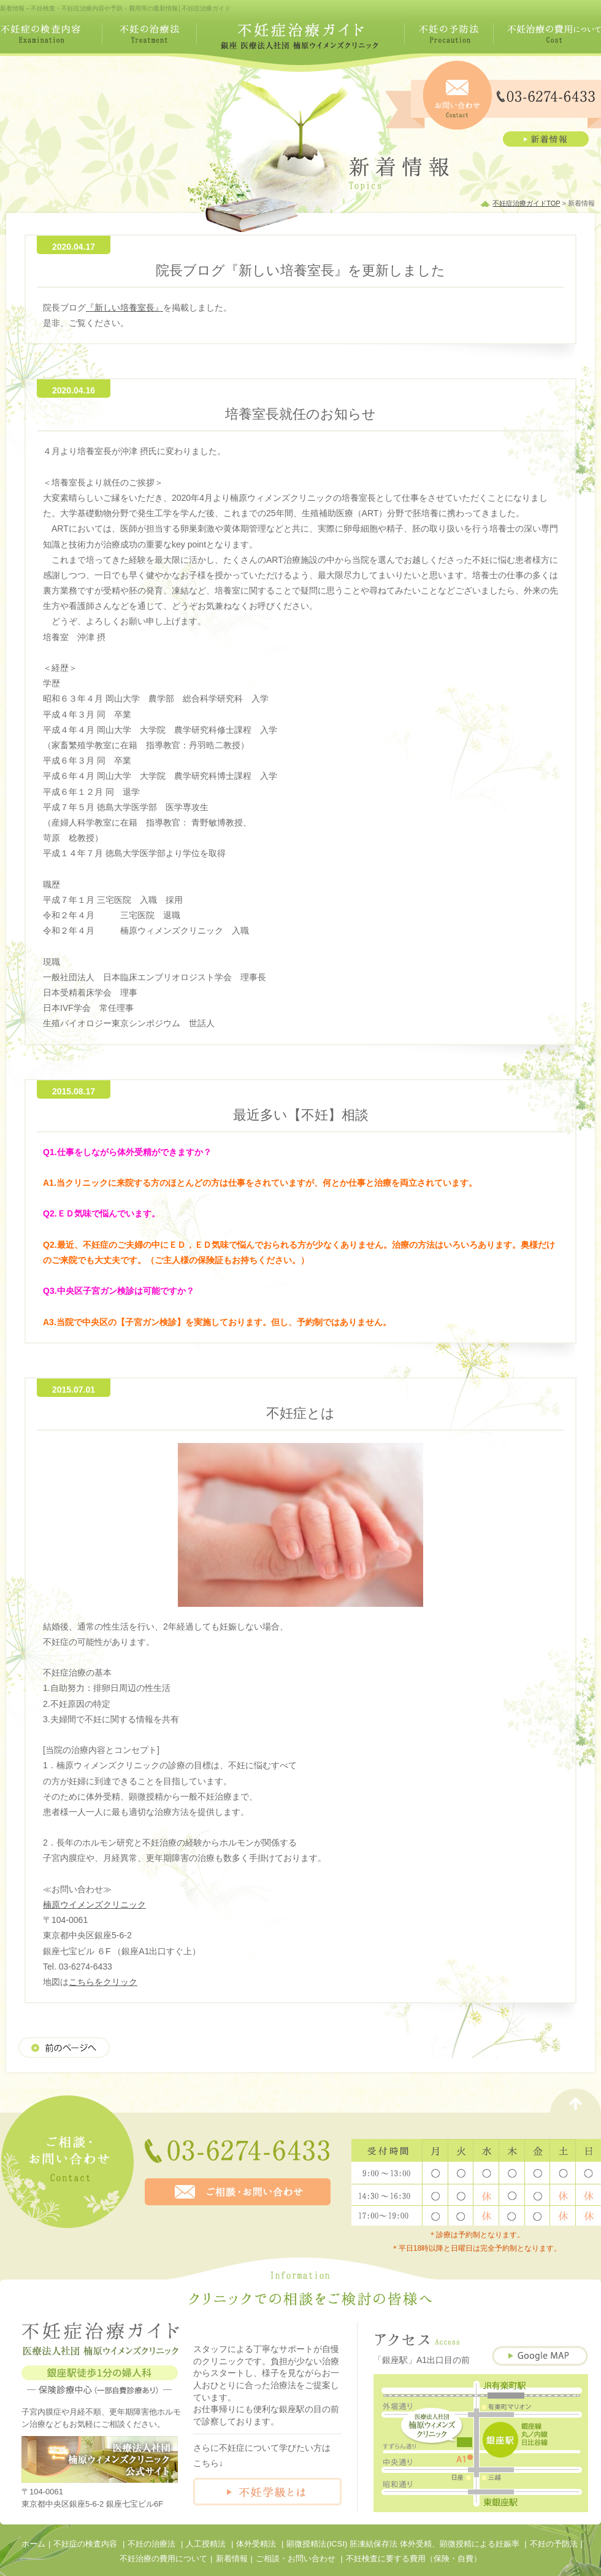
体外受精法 (256, 2543)
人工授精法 (206, 2543)
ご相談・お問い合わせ (295, 2558)
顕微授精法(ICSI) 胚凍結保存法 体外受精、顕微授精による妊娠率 (402, 2543)
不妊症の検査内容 (85, 2543)
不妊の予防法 (554, 2543)
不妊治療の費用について (163, 2558)
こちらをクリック (103, 1982)
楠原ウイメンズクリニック (94, 1904)
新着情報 (232, 2558)
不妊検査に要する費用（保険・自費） (413, 2558)
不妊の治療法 (151, 2543)
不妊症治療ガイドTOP (526, 203)
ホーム (33, 2543)
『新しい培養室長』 (124, 307)
